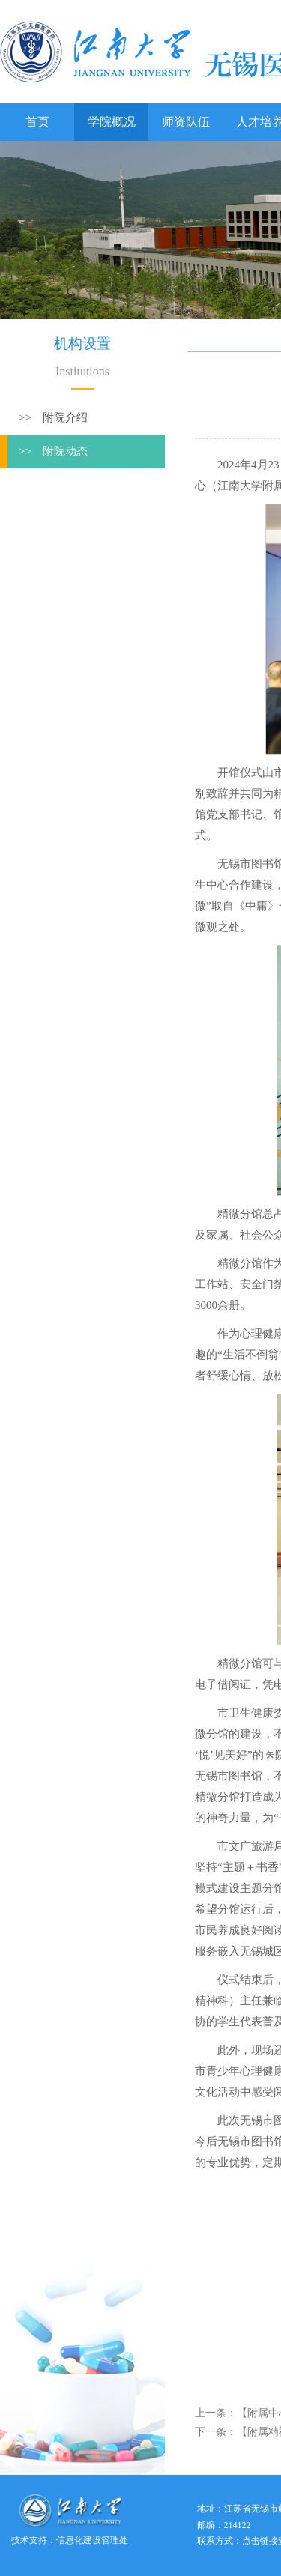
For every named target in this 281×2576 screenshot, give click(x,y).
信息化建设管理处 (92, 2540)
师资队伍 (186, 121)
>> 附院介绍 (53, 417)
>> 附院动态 (53, 451)
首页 (37, 121)
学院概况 (112, 121)
